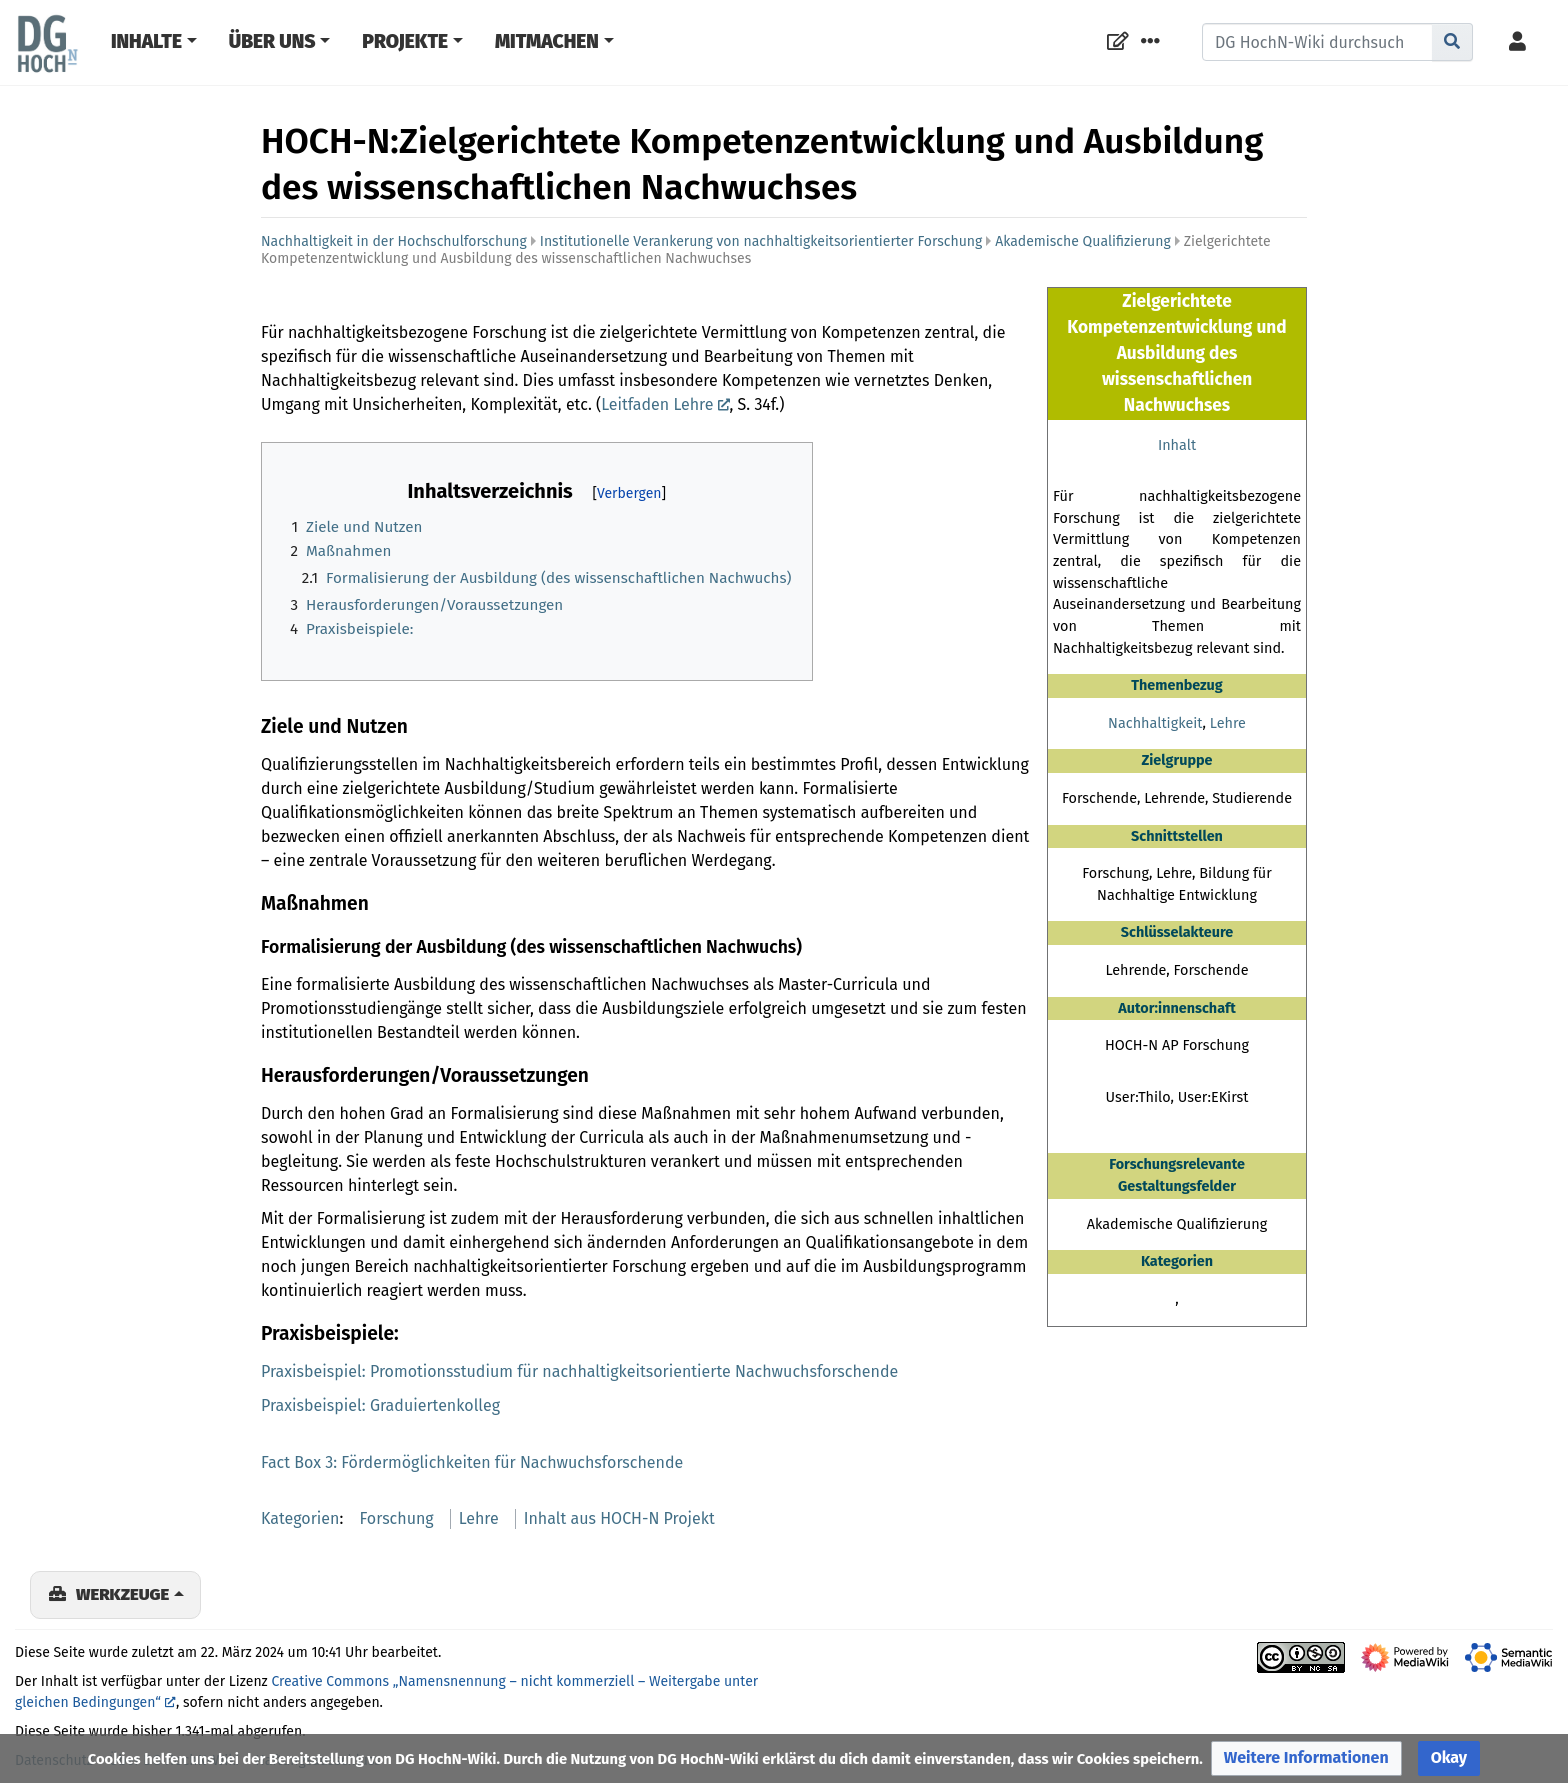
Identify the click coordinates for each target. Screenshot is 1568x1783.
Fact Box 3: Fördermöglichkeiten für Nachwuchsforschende (472, 1462)
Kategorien (300, 1518)
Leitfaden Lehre (657, 404)
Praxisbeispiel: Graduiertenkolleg (380, 1405)
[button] (1306, 1758)
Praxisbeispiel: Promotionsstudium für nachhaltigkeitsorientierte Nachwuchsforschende (579, 1371)
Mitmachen (547, 41)
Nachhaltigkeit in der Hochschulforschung (394, 241)
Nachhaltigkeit (1155, 723)
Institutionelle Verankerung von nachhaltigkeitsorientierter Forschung (761, 241)
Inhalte (146, 41)
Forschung (397, 1518)
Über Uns (272, 41)
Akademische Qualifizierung (1082, 241)
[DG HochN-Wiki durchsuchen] (1317, 42)
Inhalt (1177, 445)
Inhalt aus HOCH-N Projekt (619, 1518)
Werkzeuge (122, 1594)
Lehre (1228, 723)
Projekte (405, 41)
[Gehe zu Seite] (1452, 42)
